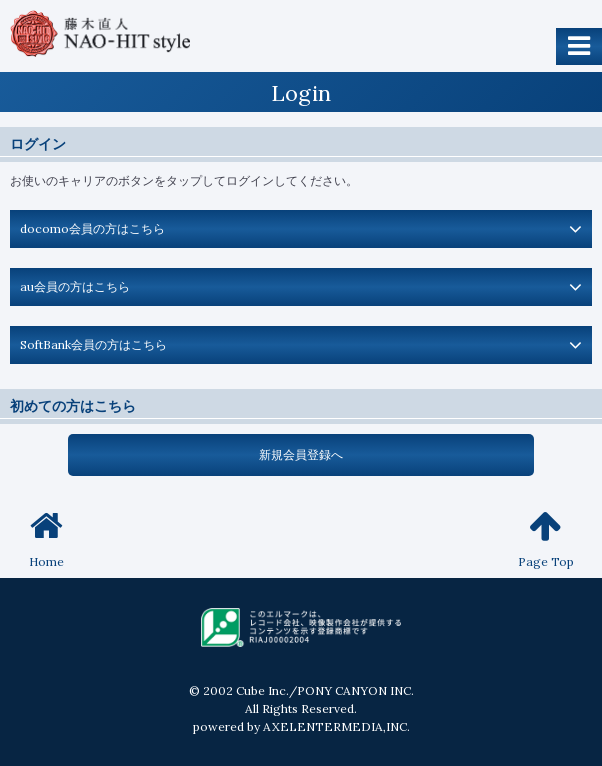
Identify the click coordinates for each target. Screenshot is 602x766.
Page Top (546, 538)
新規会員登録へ (301, 454)
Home (46, 538)
